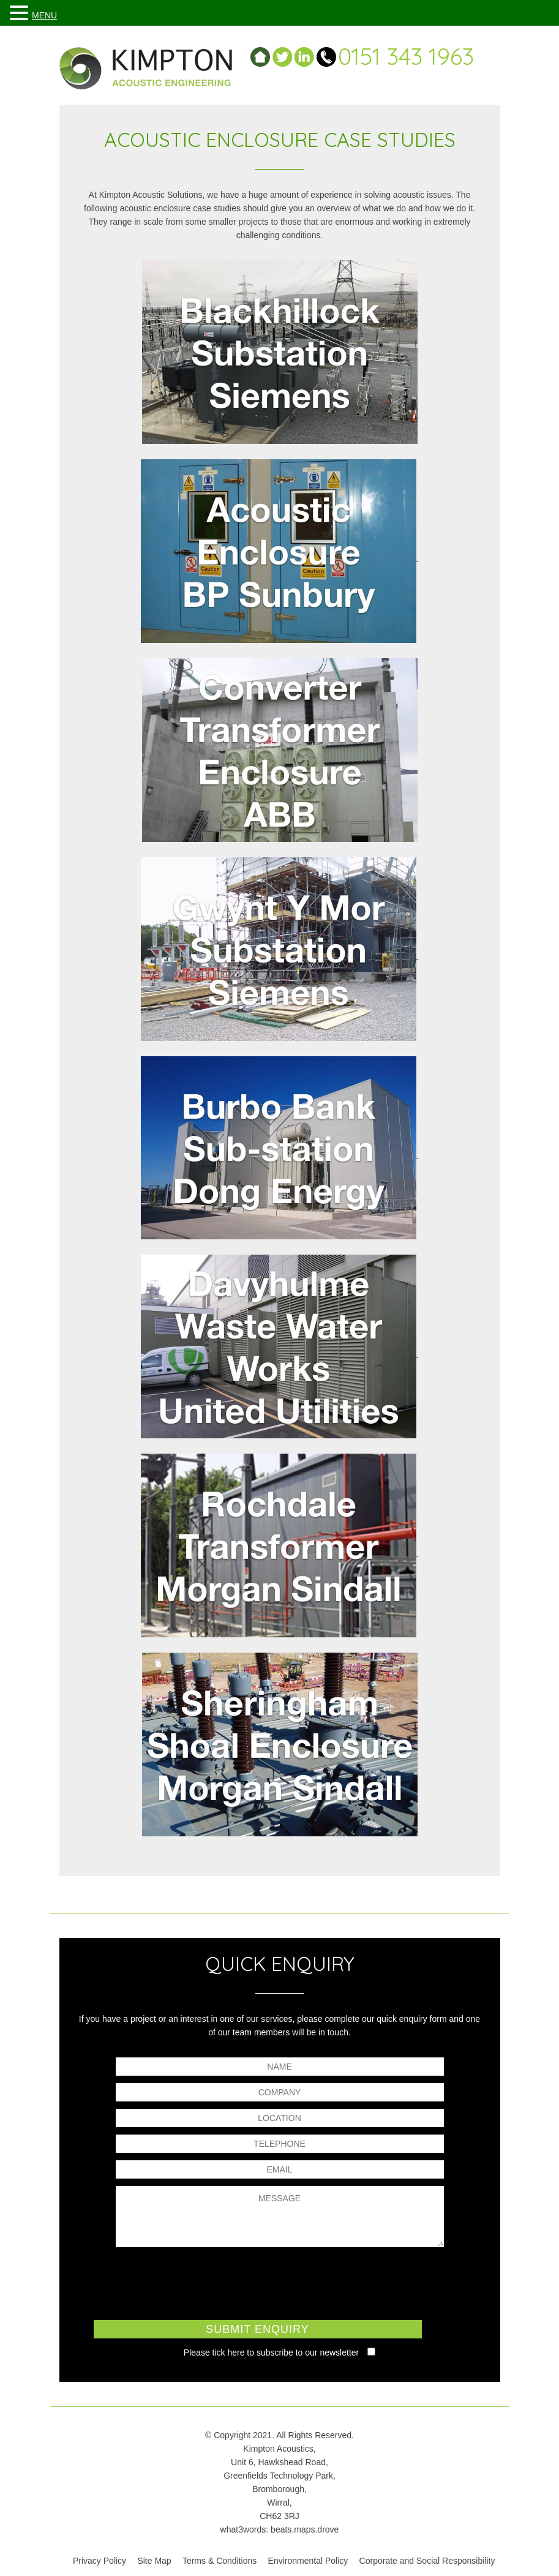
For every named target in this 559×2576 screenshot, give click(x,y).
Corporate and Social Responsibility (427, 2561)
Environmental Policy (308, 2561)
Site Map (154, 2561)
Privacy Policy (99, 2561)
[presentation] (280, 2282)
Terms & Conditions (219, 2561)
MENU (44, 15)
